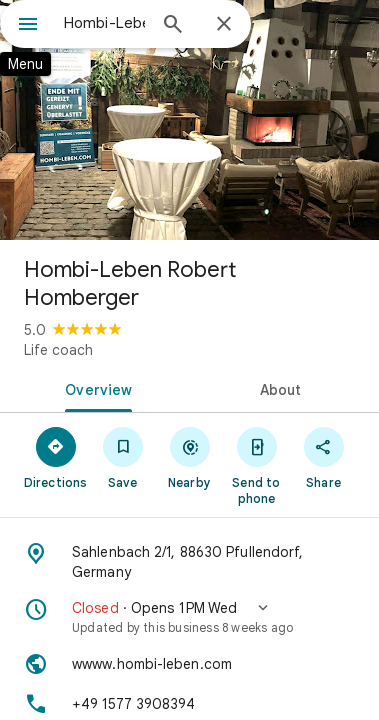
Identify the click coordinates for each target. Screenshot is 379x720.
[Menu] (28, 26)
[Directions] (55, 457)
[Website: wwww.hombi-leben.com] (189, 664)
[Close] (224, 25)
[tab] (95, 388)
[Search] (173, 26)
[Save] (122, 457)
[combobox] (104, 23)
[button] (189, 617)
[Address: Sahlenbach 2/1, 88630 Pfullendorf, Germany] (189, 562)
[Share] (323, 457)
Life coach (58, 350)
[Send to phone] (256, 465)
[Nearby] (189, 457)
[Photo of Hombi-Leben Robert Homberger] (189, 120)
